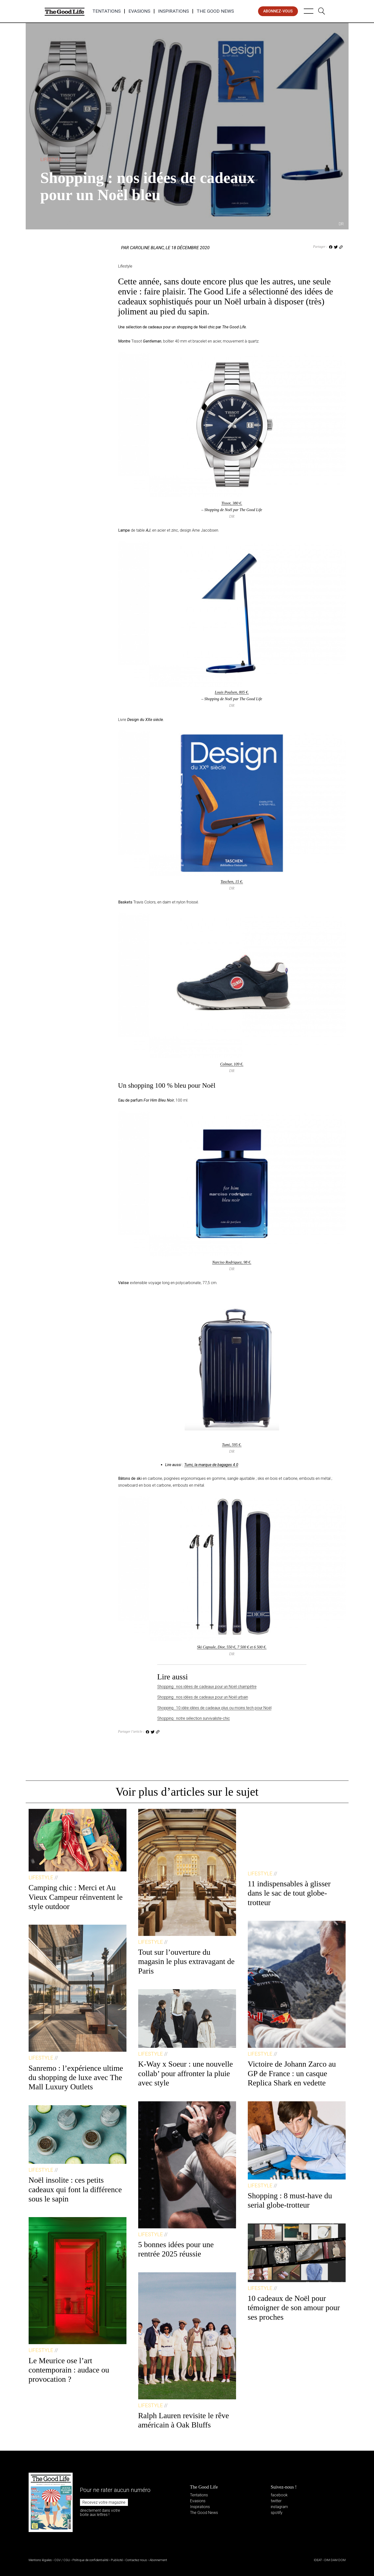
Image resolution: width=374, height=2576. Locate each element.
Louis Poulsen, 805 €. (232, 692)
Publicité (117, 2560)
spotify (277, 2512)
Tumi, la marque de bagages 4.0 (211, 1464)
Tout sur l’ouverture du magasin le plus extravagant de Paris (186, 1961)
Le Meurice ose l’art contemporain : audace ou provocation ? (69, 2370)
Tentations (106, 11)
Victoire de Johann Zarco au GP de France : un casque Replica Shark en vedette (292, 2073)
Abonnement (158, 2560)
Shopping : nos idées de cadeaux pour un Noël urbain (202, 1697)
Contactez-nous (136, 2560)
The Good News (215, 11)
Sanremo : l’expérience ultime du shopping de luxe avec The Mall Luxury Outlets (76, 2077)
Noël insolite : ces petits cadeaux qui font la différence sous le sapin (75, 2189)
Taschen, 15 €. (232, 882)
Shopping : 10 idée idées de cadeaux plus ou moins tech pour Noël (214, 1708)
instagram (279, 2506)
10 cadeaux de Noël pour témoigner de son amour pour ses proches (294, 2307)
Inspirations (173, 11)
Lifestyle (51, 159)
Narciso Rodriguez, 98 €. (231, 1262)
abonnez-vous (278, 11)
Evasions (139, 11)
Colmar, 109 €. (231, 1064)
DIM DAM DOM (335, 2560)
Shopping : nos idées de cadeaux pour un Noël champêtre (207, 1686)
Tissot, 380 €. (231, 503)
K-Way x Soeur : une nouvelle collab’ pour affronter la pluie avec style (185, 2073)
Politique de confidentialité (90, 2560)
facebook (279, 2495)
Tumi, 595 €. (231, 1445)
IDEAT (318, 2560)
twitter (276, 2501)
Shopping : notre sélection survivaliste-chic (193, 1718)
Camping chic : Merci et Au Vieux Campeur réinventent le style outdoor (76, 1897)
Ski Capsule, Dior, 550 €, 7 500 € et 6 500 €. (232, 1647)
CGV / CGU (62, 2560)
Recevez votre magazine (103, 2502)
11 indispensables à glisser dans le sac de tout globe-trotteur (289, 1893)
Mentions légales (40, 2560)
